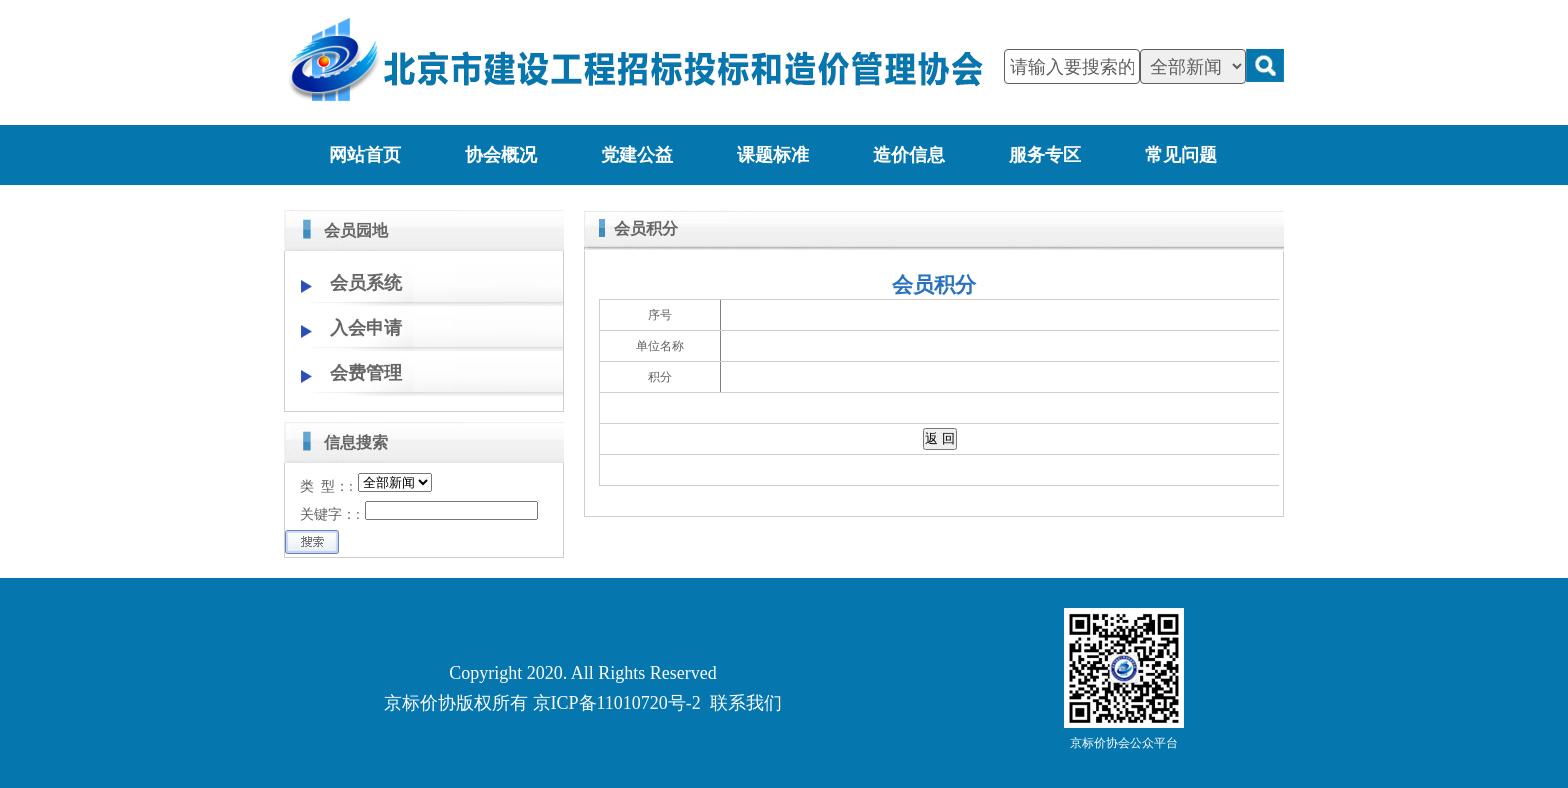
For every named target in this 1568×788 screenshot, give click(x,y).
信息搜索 (356, 442)
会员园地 (356, 230)
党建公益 (637, 155)
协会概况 (501, 155)
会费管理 (366, 373)
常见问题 (1181, 155)
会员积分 (646, 228)
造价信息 (909, 155)
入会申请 (366, 328)
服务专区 (1045, 155)
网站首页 (365, 155)
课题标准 (773, 155)
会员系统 (366, 283)
